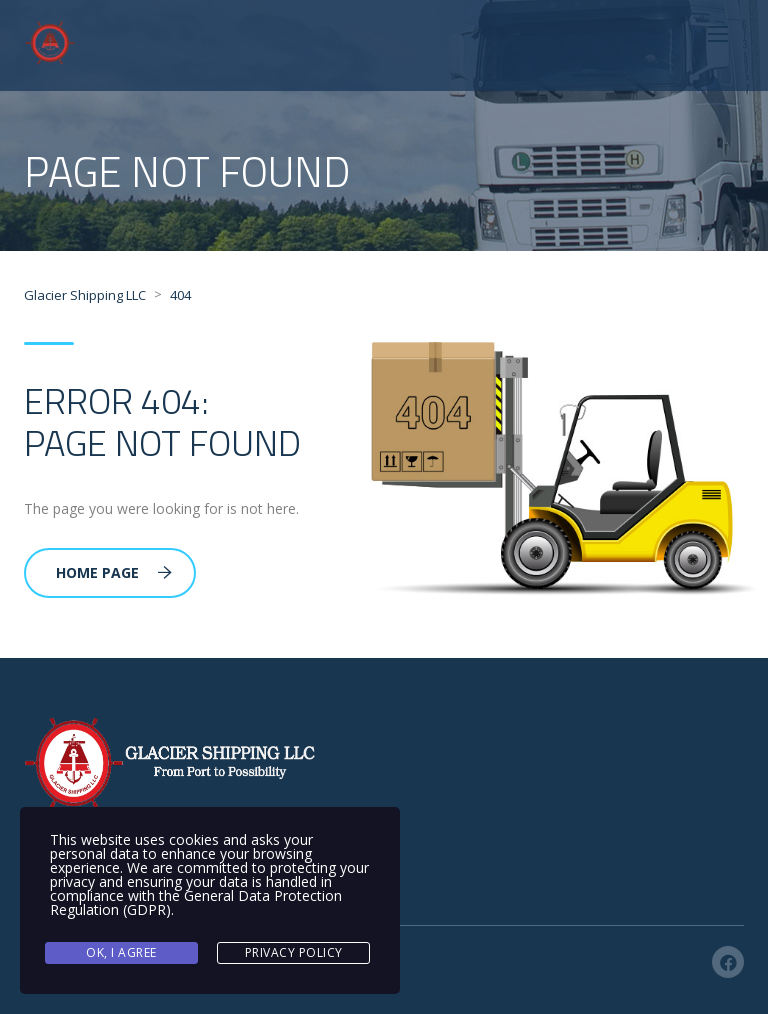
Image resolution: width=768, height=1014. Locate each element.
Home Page (114, 572)
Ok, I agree (121, 952)
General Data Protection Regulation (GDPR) (196, 902)
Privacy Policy (294, 952)
